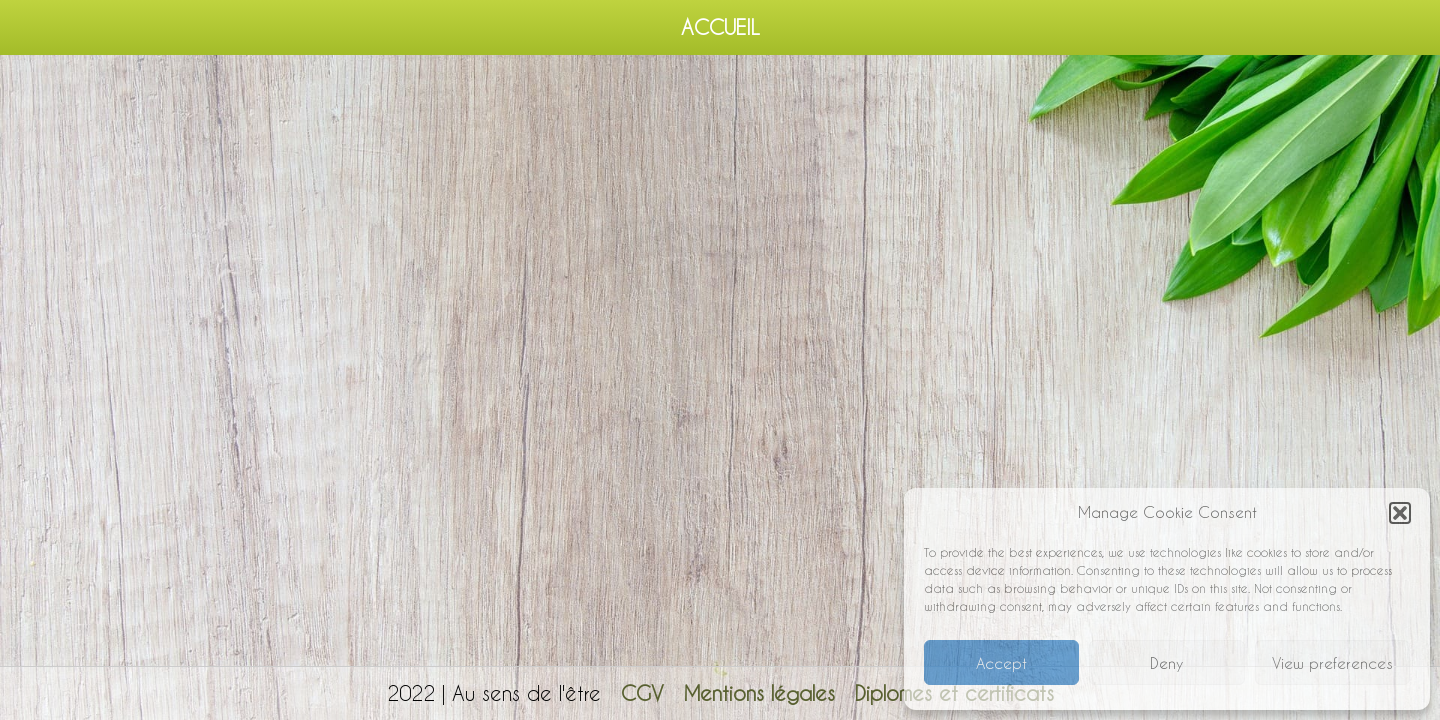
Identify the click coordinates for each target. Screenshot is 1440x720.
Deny (1166, 663)
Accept (1001, 663)
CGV (642, 693)
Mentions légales (759, 693)
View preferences (1332, 663)
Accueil (720, 27)
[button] (1400, 513)
